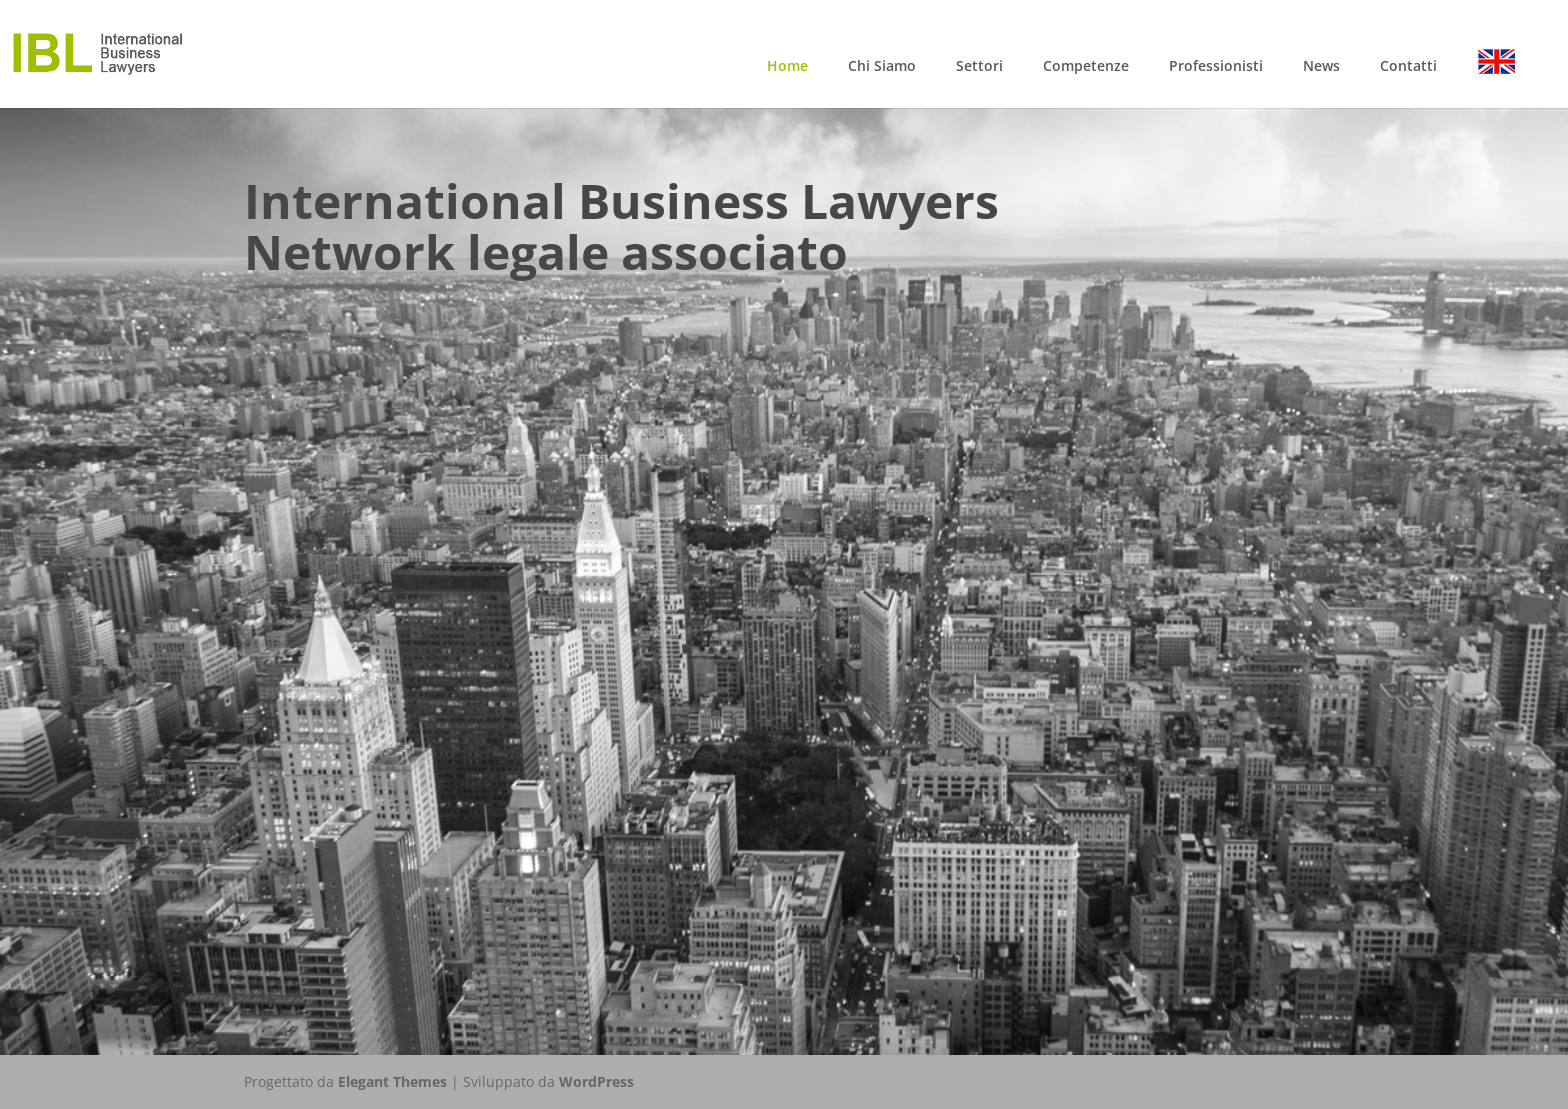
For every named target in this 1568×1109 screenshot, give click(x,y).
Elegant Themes (392, 1081)
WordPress (596, 1081)
